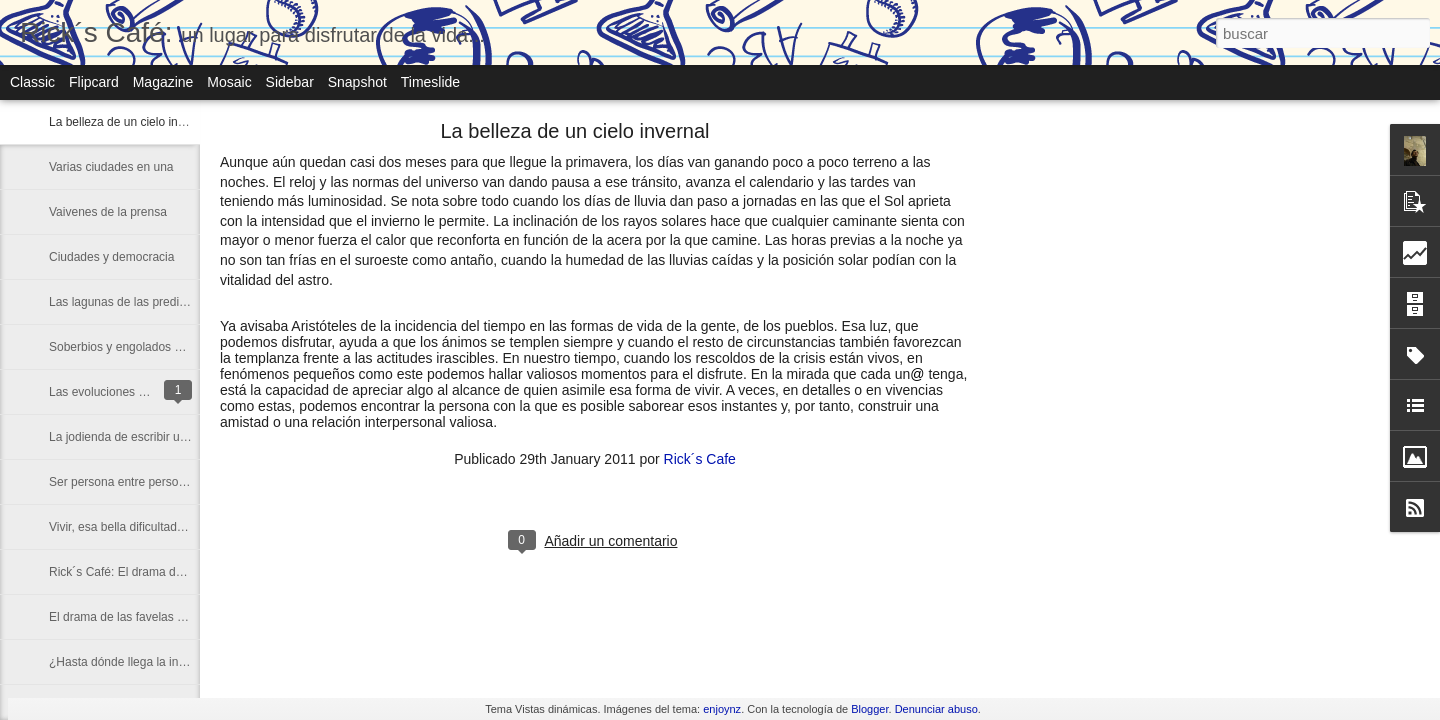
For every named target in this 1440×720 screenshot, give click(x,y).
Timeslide (430, 82)
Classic (32, 82)
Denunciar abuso (936, 709)
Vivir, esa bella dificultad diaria (129, 527)
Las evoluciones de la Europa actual (145, 392)
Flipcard (94, 82)
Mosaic (229, 82)
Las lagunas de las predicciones (134, 302)
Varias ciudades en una (111, 167)
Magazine (163, 82)
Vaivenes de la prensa (108, 212)
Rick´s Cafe (700, 459)
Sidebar (290, 82)
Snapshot (357, 82)
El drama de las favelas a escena (137, 617)
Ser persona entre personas (123, 482)
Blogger (869, 709)
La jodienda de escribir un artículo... (144, 437)
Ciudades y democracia (111, 257)
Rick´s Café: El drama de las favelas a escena (171, 572)
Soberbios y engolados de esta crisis (146, 347)
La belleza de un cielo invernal (129, 122)
